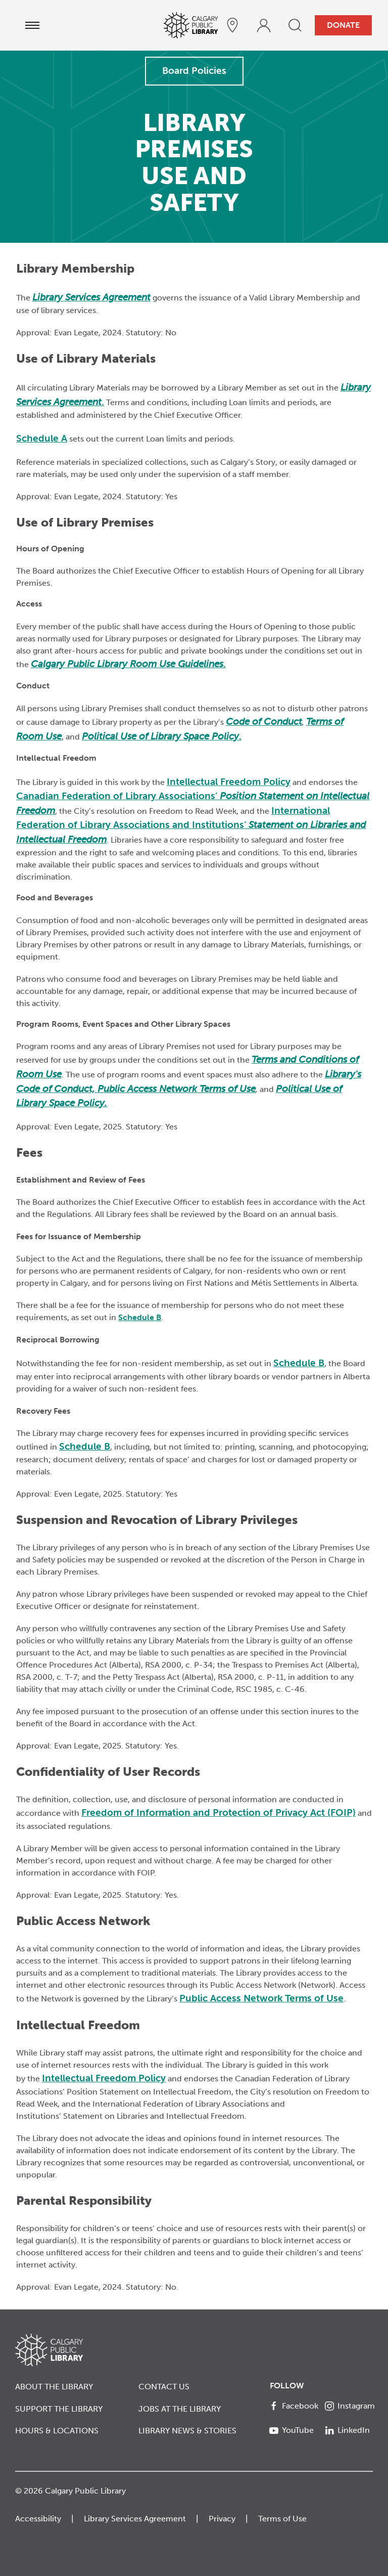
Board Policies (194, 70)
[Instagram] (349, 2406)
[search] (295, 25)
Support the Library (59, 2409)
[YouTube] (293, 2430)
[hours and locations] (232, 25)
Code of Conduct (264, 721)
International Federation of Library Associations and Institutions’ (191, 825)
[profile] (263, 25)
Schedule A (41, 438)
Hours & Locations (57, 2430)
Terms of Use (282, 2518)
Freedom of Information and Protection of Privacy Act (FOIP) (218, 1812)
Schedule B (139, 1317)
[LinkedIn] (349, 2430)
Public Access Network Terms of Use (177, 1089)
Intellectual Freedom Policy (228, 782)
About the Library (54, 2386)
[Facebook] (293, 2406)
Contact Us (163, 2386)
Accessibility (38, 2518)
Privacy (222, 2518)
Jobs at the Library (179, 2409)
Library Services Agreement (135, 2518)
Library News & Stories (187, 2430)
